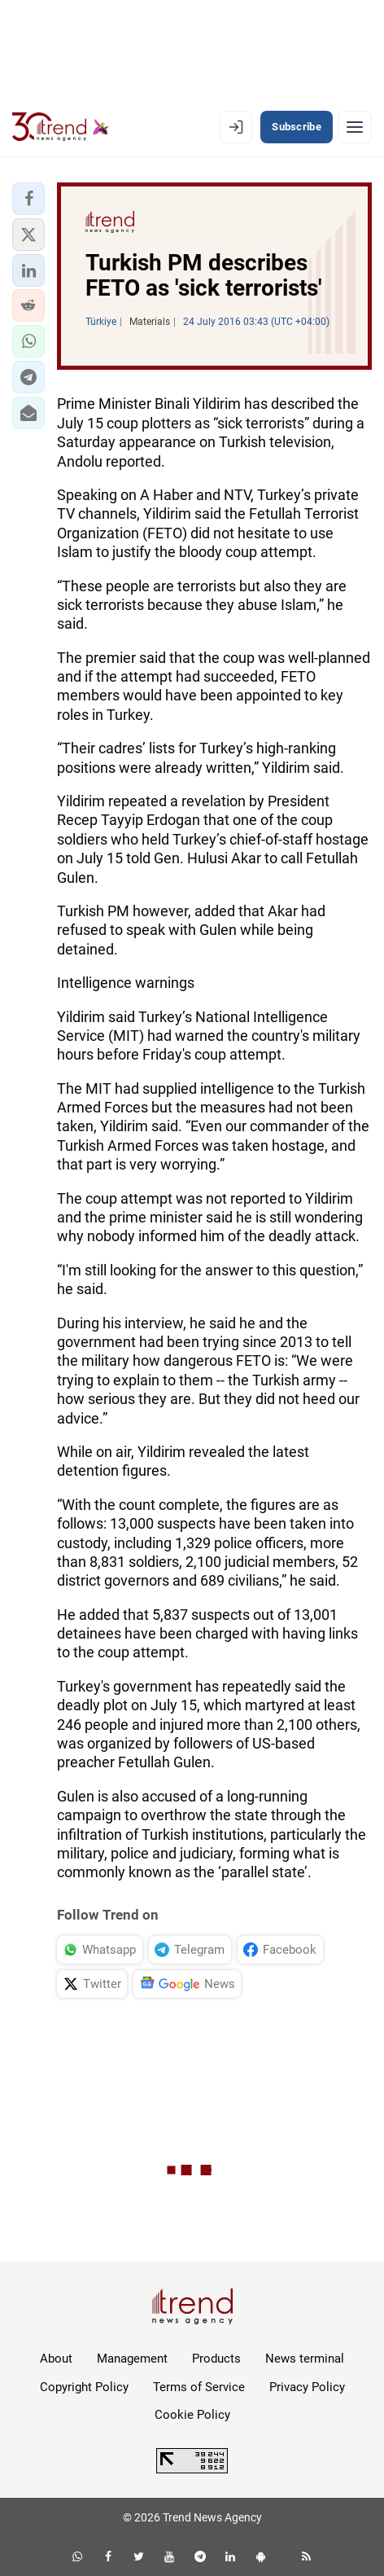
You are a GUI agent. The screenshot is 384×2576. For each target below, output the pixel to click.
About (56, 2358)
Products (216, 2358)
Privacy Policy (307, 2387)
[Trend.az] (60, 127)
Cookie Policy (192, 2414)
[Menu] (355, 127)
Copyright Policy (84, 2387)
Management (132, 2358)
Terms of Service (199, 2387)
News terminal (304, 2358)
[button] (28, 198)
